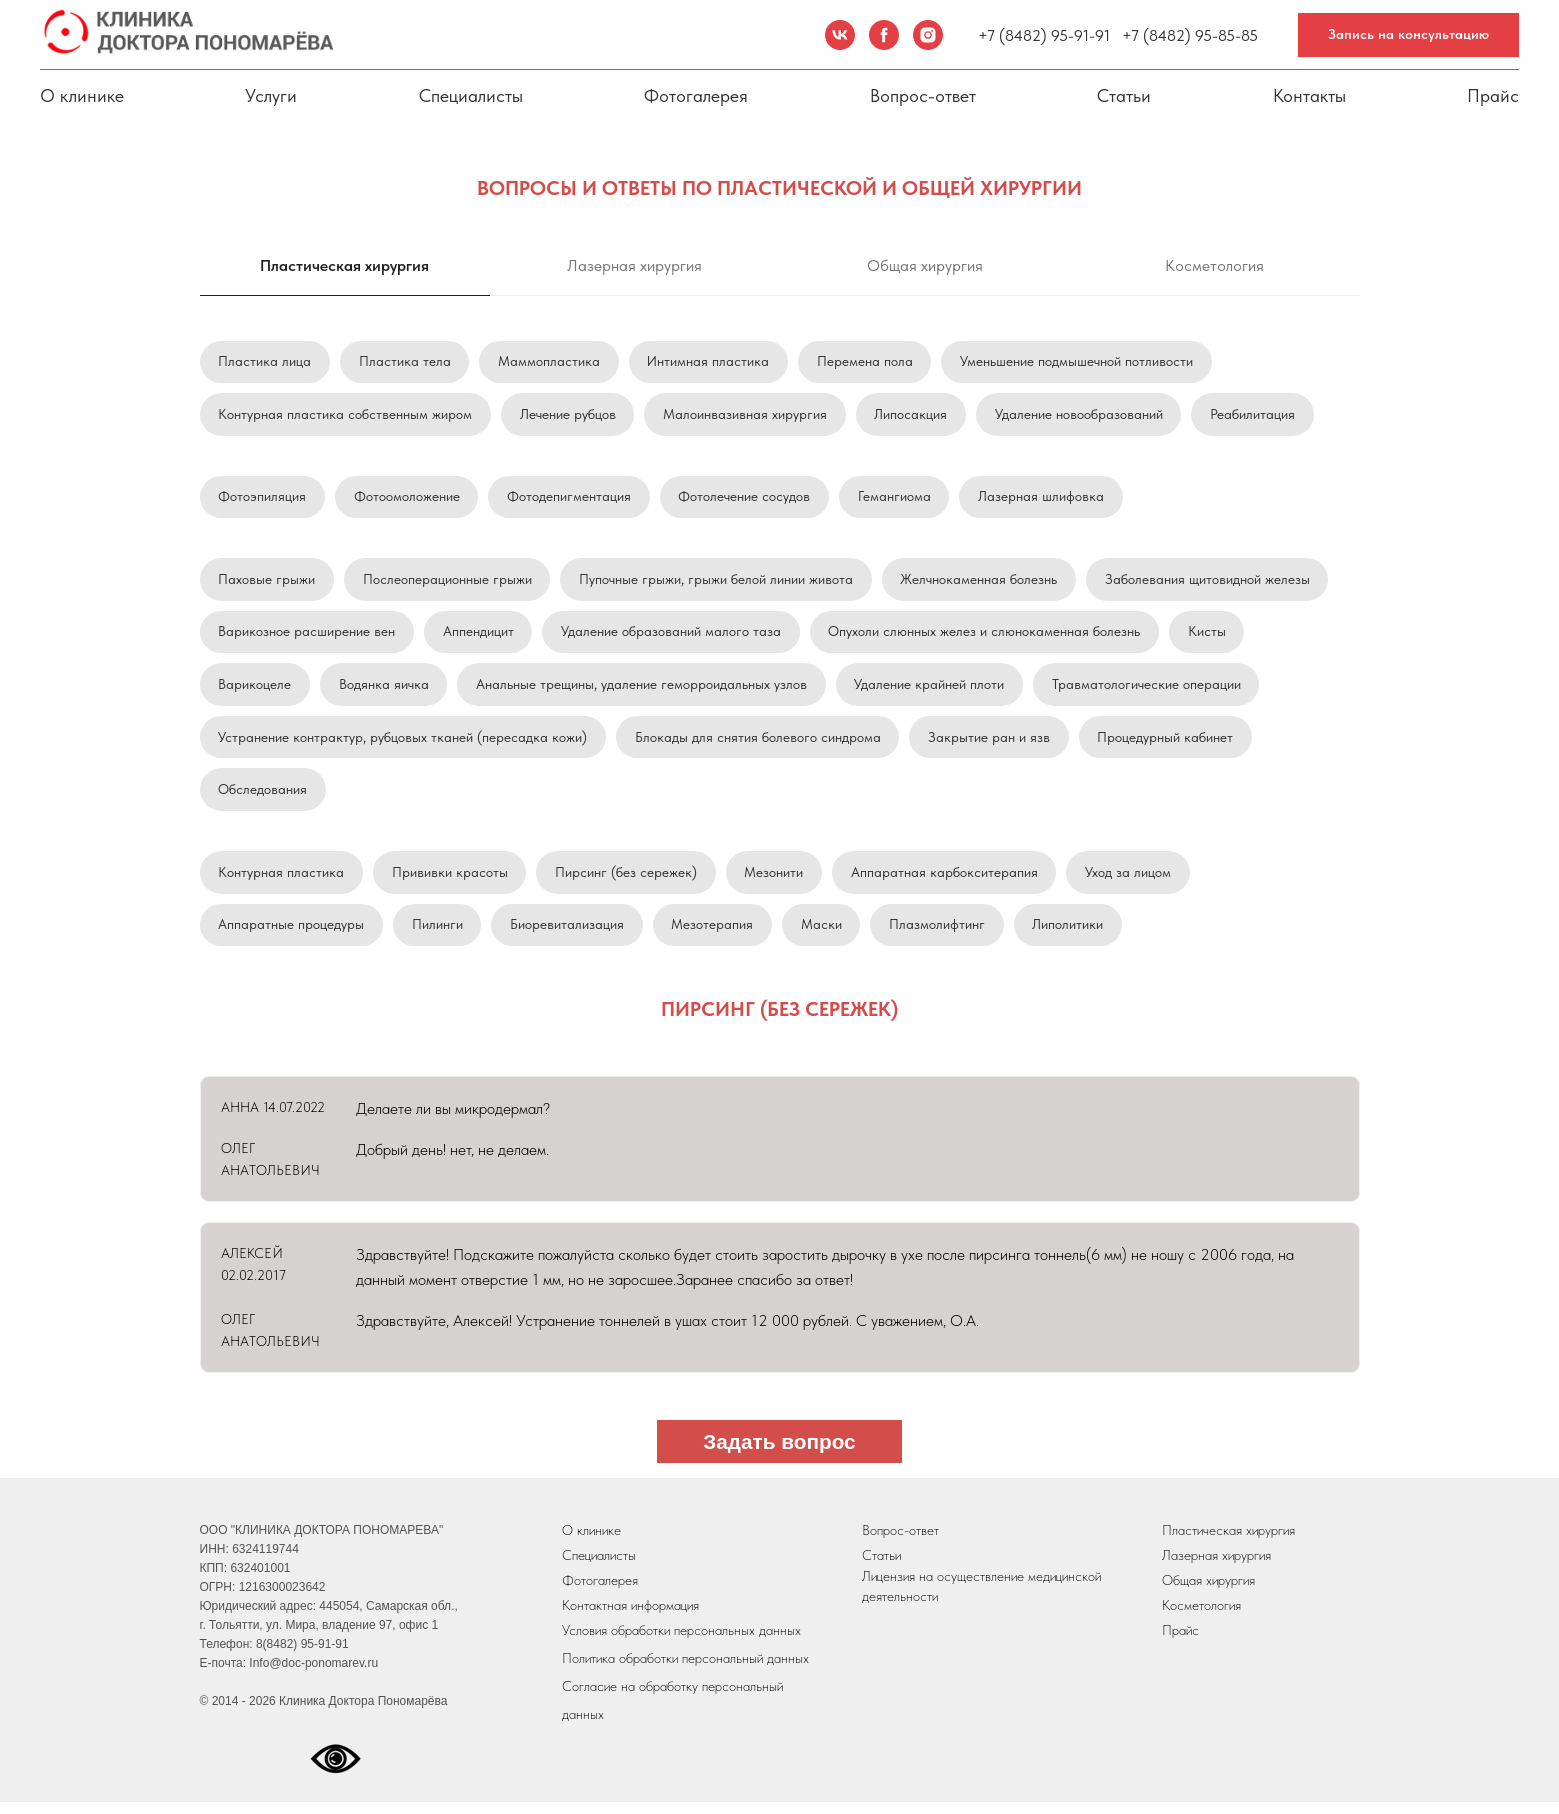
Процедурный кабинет (1168, 744)
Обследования (263, 797)
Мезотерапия (715, 935)
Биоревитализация (569, 935)
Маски (824, 935)
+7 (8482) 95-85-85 (1190, 35)
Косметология (1201, 1617)
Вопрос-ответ (923, 95)
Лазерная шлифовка (1045, 499)
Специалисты (471, 95)
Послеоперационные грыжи (448, 583)
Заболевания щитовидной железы (1210, 583)
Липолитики (1072, 935)
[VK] (840, 35)
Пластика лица (265, 362)
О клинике (591, 1542)
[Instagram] (928, 35)
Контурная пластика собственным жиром (346, 415)
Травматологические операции (1149, 690)
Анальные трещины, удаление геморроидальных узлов (643, 690)
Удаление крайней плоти (932, 690)
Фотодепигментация (571, 499)
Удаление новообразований (1082, 415)
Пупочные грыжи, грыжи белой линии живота (718, 583)
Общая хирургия (1208, 1592)
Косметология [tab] (1214, 265)
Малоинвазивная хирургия (747, 415)
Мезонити (776, 881)
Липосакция (913, 415)
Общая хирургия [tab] (925, 265)
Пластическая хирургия (1228, 1542)
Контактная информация (630, 1617)
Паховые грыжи (267, 583)
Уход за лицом (1132, 881)
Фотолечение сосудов (747, 499)
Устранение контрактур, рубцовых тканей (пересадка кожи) (403, 744)
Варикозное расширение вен (307, 636)
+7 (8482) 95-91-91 (1044, 35)
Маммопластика (551, 362)
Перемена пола (868, 362)
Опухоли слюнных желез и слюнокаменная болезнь (987, 636)
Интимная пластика (711, 362)
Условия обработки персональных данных (681, 1642)
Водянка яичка (385, 690)
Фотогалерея (696, 95)
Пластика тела (406, 362)
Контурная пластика (282, 881)
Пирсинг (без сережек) (628, 881)
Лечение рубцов (569, 415)
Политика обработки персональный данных (685, 1670)
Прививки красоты (451, 881)
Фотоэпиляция (263, 499)
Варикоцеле (255, 690)
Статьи (1124, 95)
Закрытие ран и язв (991, 744)
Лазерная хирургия (1216, 1567)
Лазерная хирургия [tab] (634, 265)
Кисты (1210, 636)
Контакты (1309, 95)
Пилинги (438, 935)
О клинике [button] (82, 95)
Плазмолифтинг (941, 935)
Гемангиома (897, 499)
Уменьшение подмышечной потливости (1080, 362)
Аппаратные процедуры (292, 935)
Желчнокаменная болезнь (981, 583)
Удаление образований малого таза (673, 636)
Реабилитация (1256, 415)
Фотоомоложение (408, 499)
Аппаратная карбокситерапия (947, 881)
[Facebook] (884, 35)
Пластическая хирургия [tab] (344, 265)
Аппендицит (479, 636)
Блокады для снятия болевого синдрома (759, 744)
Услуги (271, 95)
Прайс (1493, 95)
